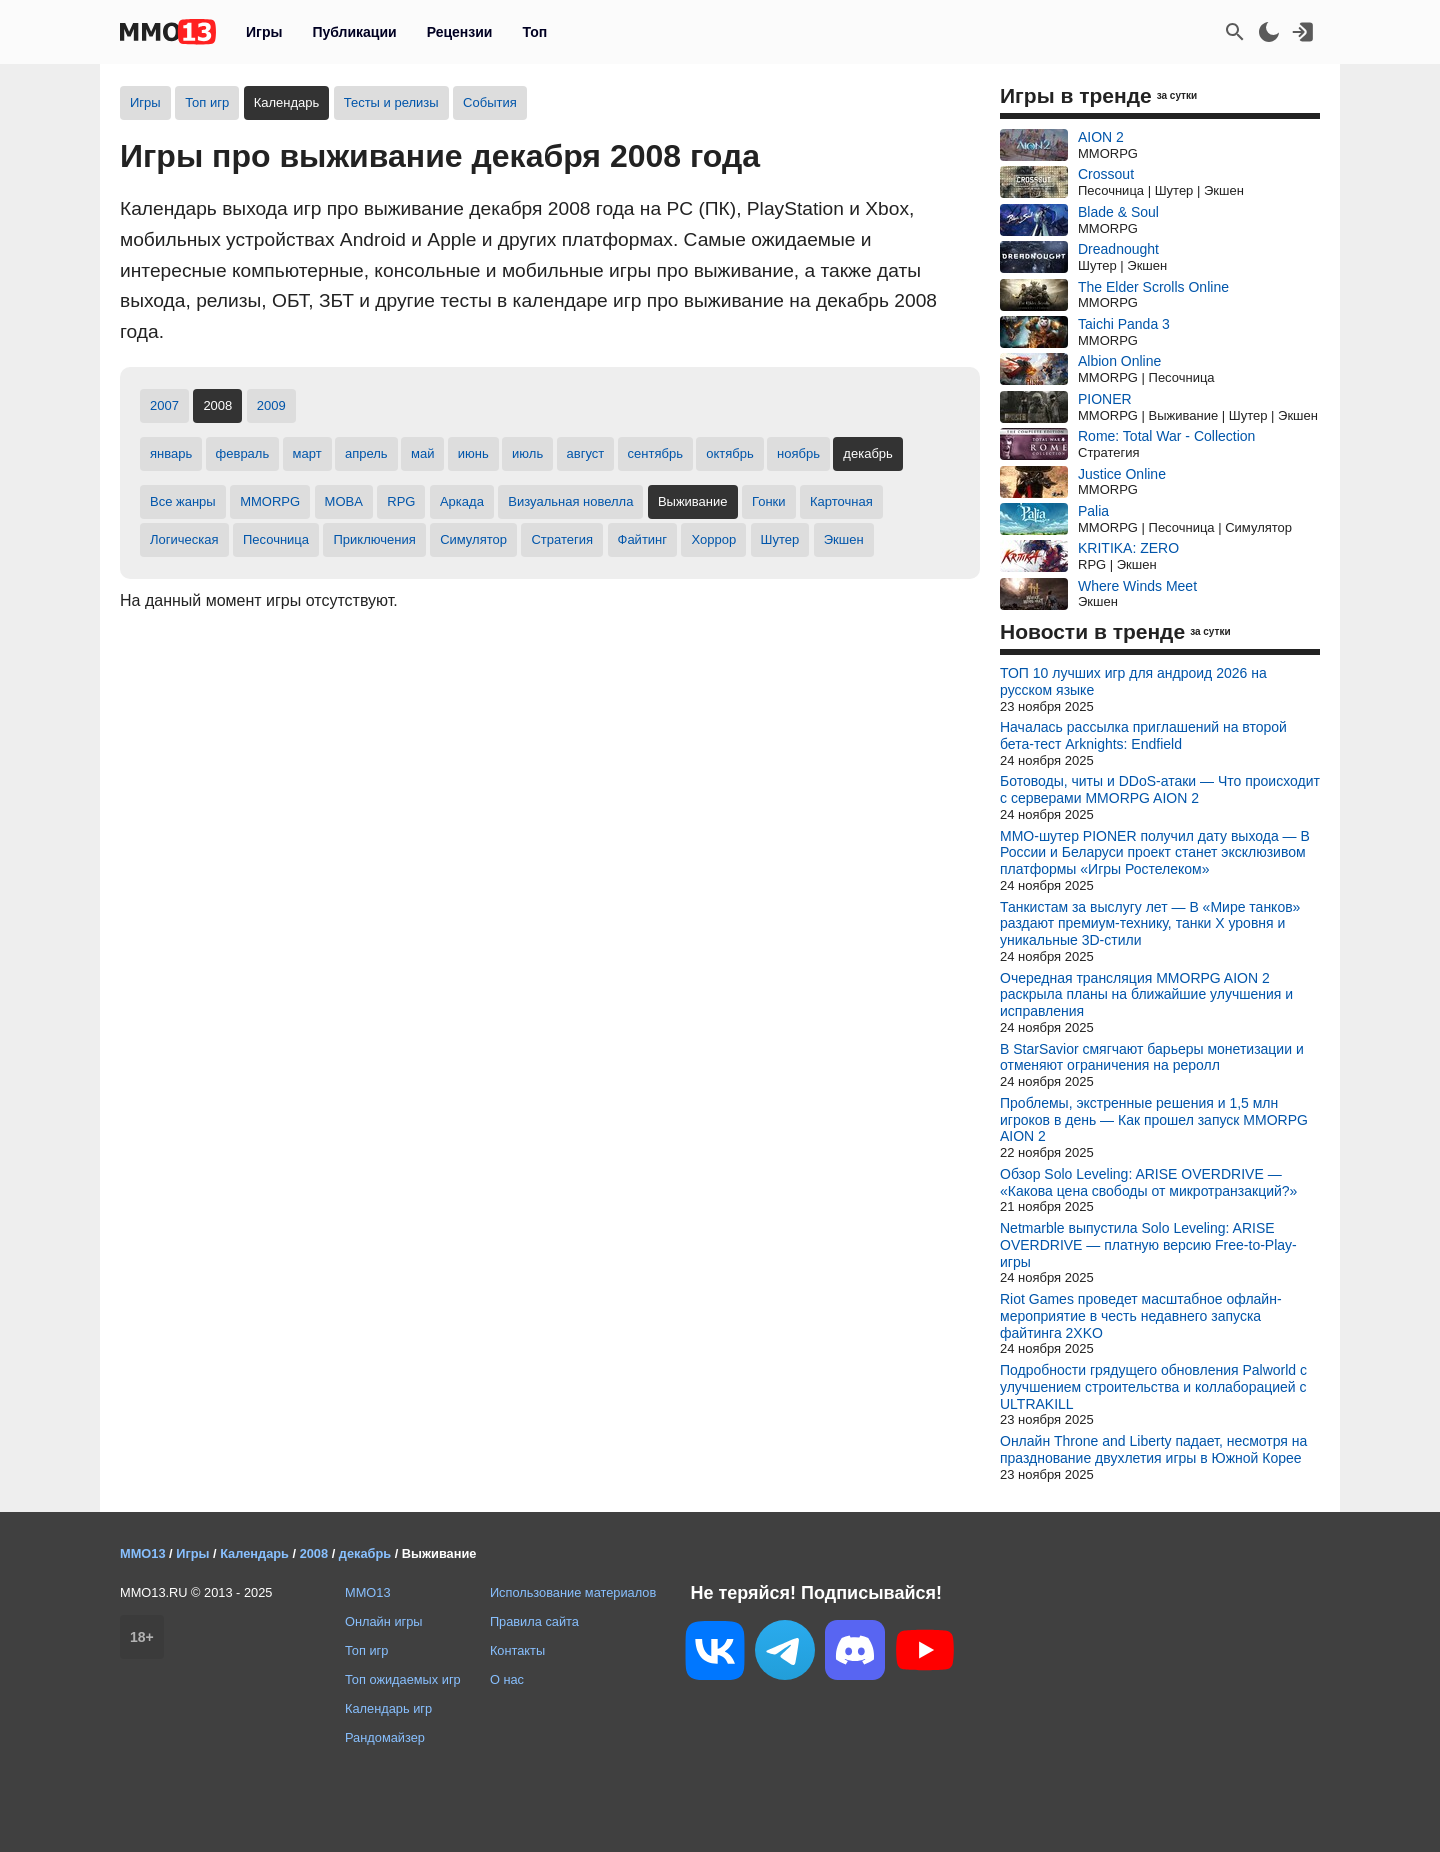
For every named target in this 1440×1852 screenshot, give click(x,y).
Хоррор (713, 539)
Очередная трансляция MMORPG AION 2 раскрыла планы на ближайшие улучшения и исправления (1146, 995)
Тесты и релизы (391, 102)
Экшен (844, 539)
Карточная (841, 501)
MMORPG (270, 501)
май (422, 453)
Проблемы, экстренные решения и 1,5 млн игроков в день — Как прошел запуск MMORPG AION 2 (1154, 1120)
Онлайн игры (384, 1621)
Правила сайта (534, 1621)
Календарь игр (388, 1708)
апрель (366, 453)
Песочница (276, 539)
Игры (264, 32)
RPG (401, 501)
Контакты (517, 1650)
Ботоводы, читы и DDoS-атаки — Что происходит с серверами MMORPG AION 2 (1160, 789)
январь (171, 453)
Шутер (780, 539)
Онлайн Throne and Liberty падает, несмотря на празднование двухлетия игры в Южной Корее (1153, 1449)
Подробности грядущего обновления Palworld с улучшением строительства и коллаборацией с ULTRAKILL (1153, 1387)
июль (527, 453)
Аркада (462, 501)
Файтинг (643, 539)
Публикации (354, 32)
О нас (507, 1679)
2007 (164, 405)
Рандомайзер (385, 1737)
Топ (534, 32)
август (586, 453)
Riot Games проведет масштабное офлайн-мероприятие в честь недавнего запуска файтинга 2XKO (1141, 1316)
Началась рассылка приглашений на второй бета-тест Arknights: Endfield (1143, 735)
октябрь (730, 453)
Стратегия (562, 539)
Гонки (769, 501)
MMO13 (368, 1592)
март (307, 453)
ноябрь (798, 453)
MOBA (344, 501)
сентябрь (655, 453)
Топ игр (207, 102)
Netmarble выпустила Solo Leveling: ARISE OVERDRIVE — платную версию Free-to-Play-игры (1148, 1245)
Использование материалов (573, 1592)
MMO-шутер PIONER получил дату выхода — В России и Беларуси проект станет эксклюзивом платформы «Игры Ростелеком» (1155, 853)
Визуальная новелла (570, 501)
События (490, 102)
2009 (271, 405)
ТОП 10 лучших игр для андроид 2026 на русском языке (1133, 681)
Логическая (184, 539)
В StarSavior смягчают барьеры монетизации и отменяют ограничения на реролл (1152, 1057)
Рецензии (460, 32)
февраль (243, 453)
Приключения (374, 539)
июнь (473, 453)
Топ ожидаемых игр (403, 1679)
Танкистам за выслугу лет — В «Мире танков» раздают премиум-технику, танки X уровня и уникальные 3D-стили (1150, 924)
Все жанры (183, 501)
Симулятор (473, 539)
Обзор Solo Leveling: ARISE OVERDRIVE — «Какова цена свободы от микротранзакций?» (1148, 1182)
